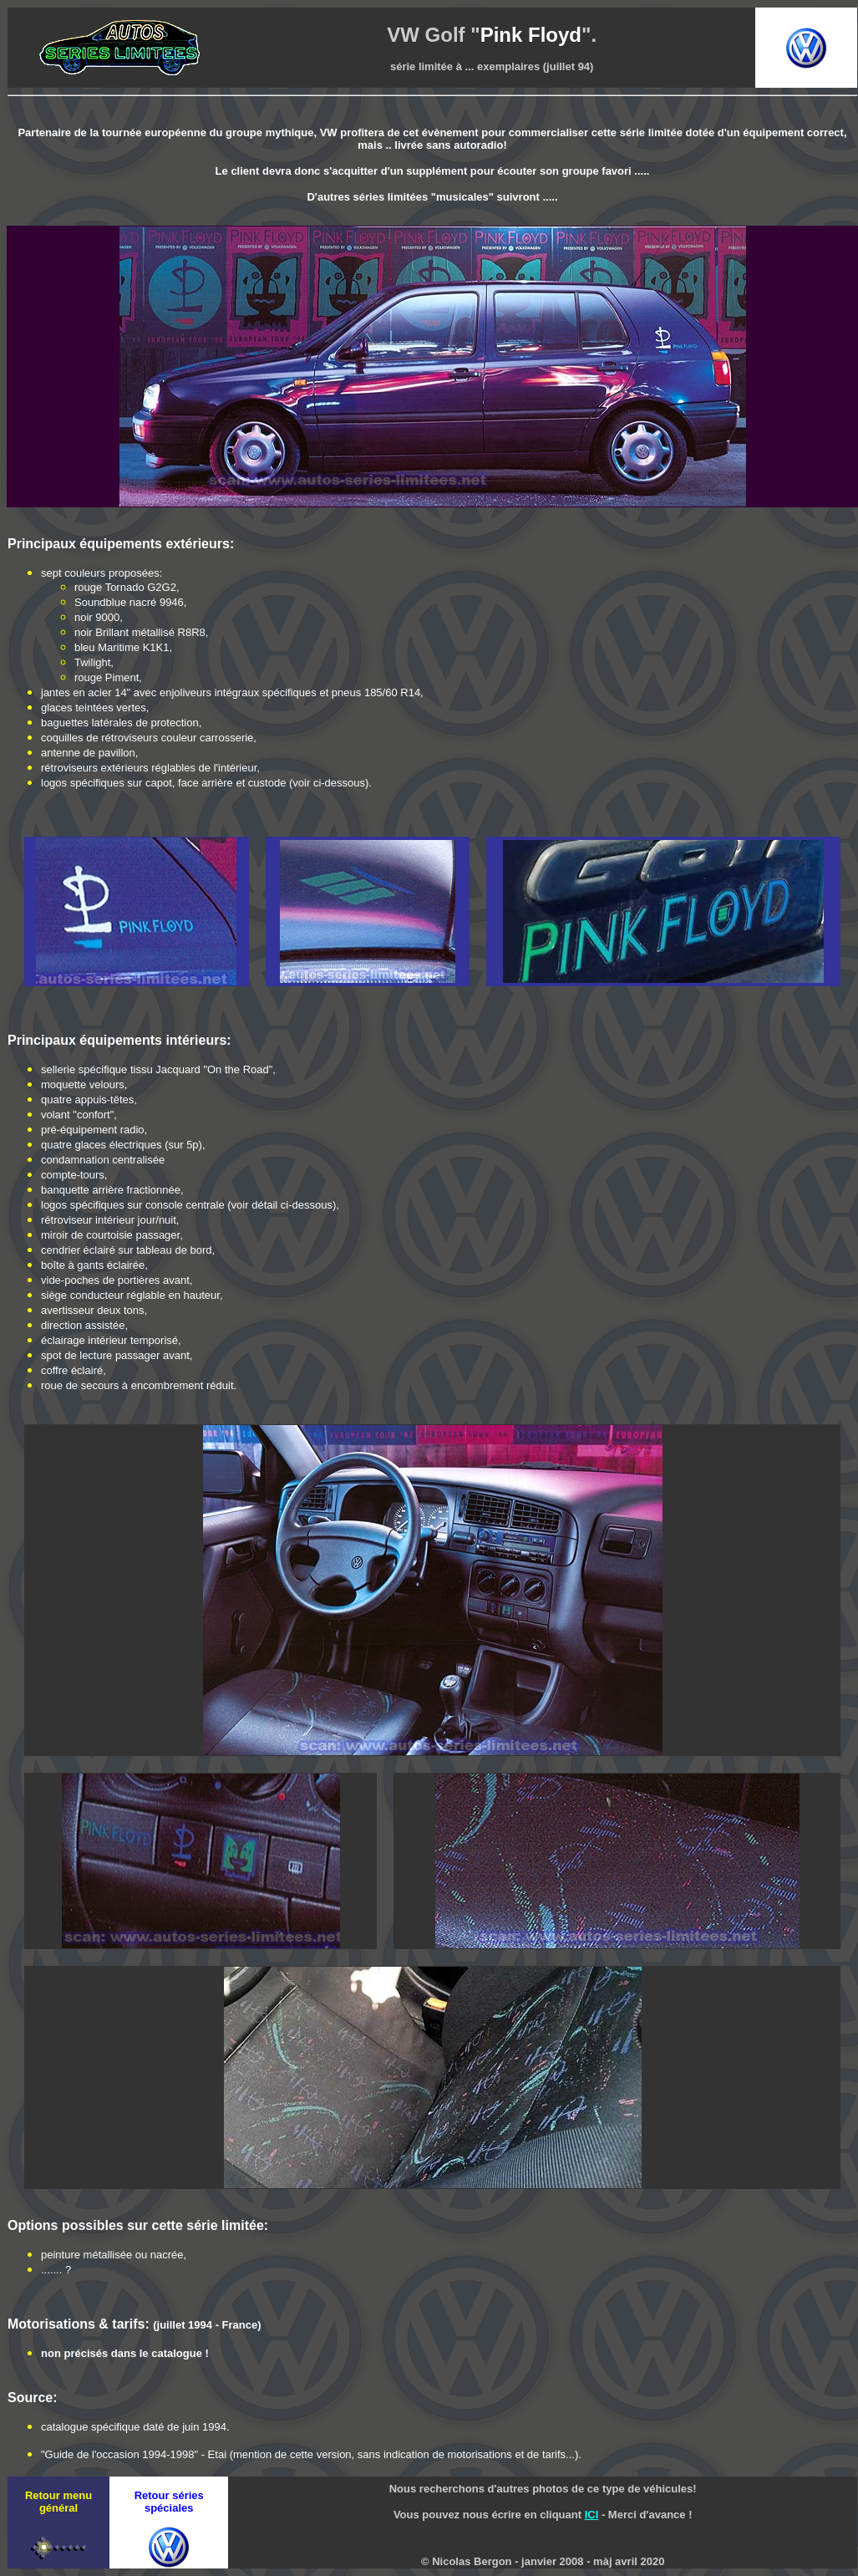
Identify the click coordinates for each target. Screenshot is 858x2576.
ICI (592, 2514)
